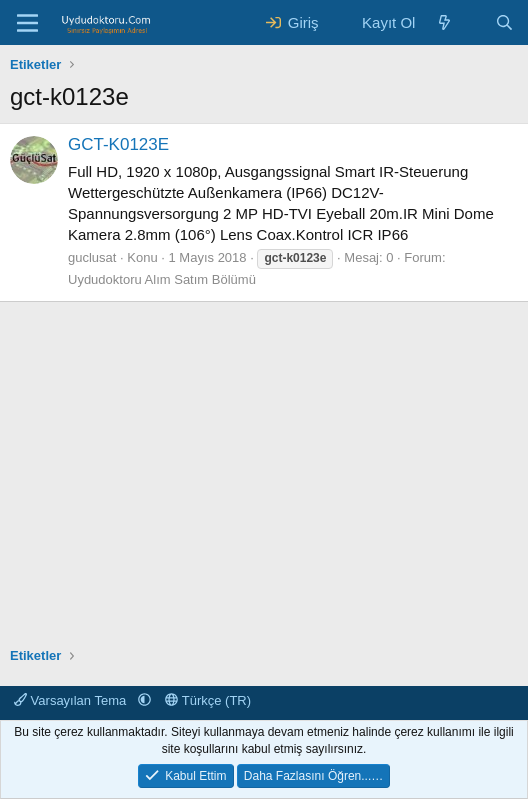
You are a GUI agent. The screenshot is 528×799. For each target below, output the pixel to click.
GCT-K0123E (118, 144)
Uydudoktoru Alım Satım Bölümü (162, 279)
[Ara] (504, 22)
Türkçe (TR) (208, 700)
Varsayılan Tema (72, 700)
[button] (144, 700)
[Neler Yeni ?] (444, 22)
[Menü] (27, 23)
